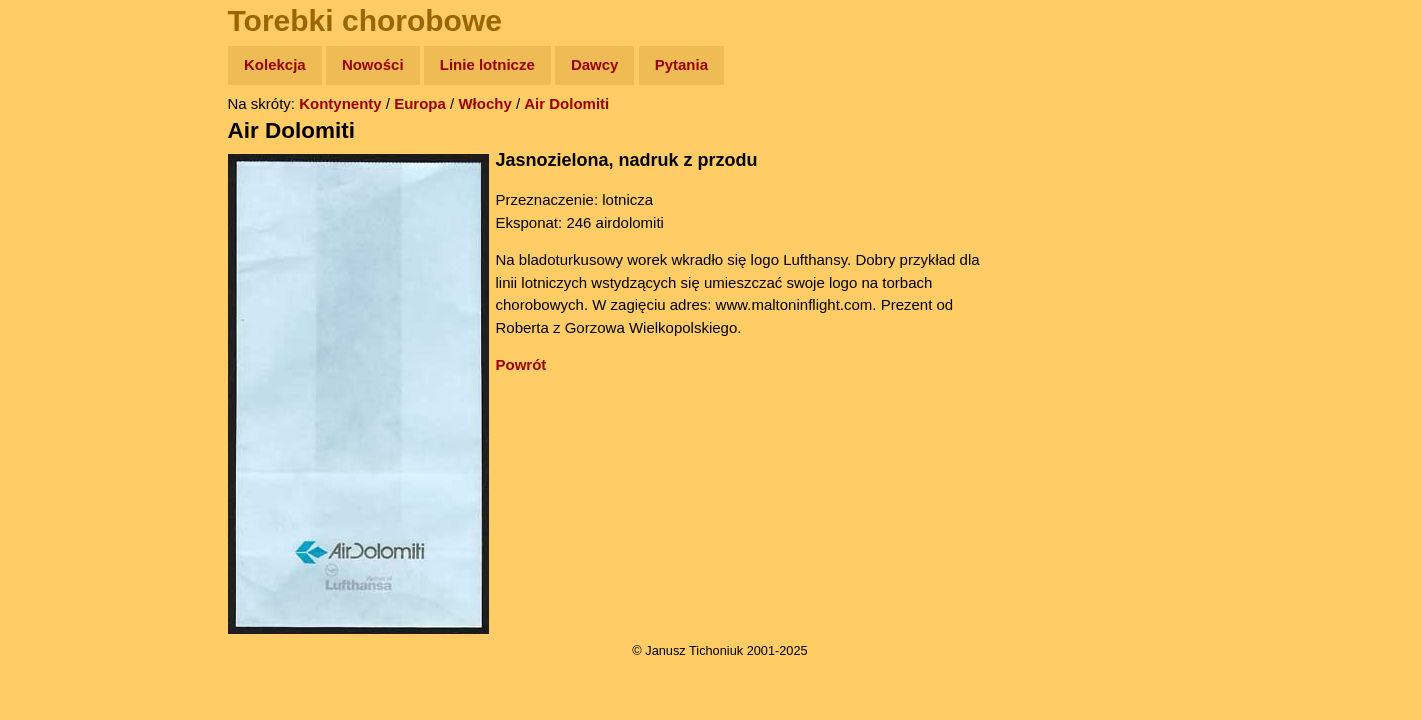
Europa (420, 103)
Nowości (373, 64)
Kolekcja (275, 64)
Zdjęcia (59, 181)
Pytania (681, 64)
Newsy (57, 219)
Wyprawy (66, 142)
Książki (59, 258)
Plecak (57, 335)
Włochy (484, 103)
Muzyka (60, 296)
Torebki (60, 412)
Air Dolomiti (566, 103)
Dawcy (595, 64)
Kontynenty (340, 103)
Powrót (521, 364)
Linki (51, 373)
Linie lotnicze (487, 64)
